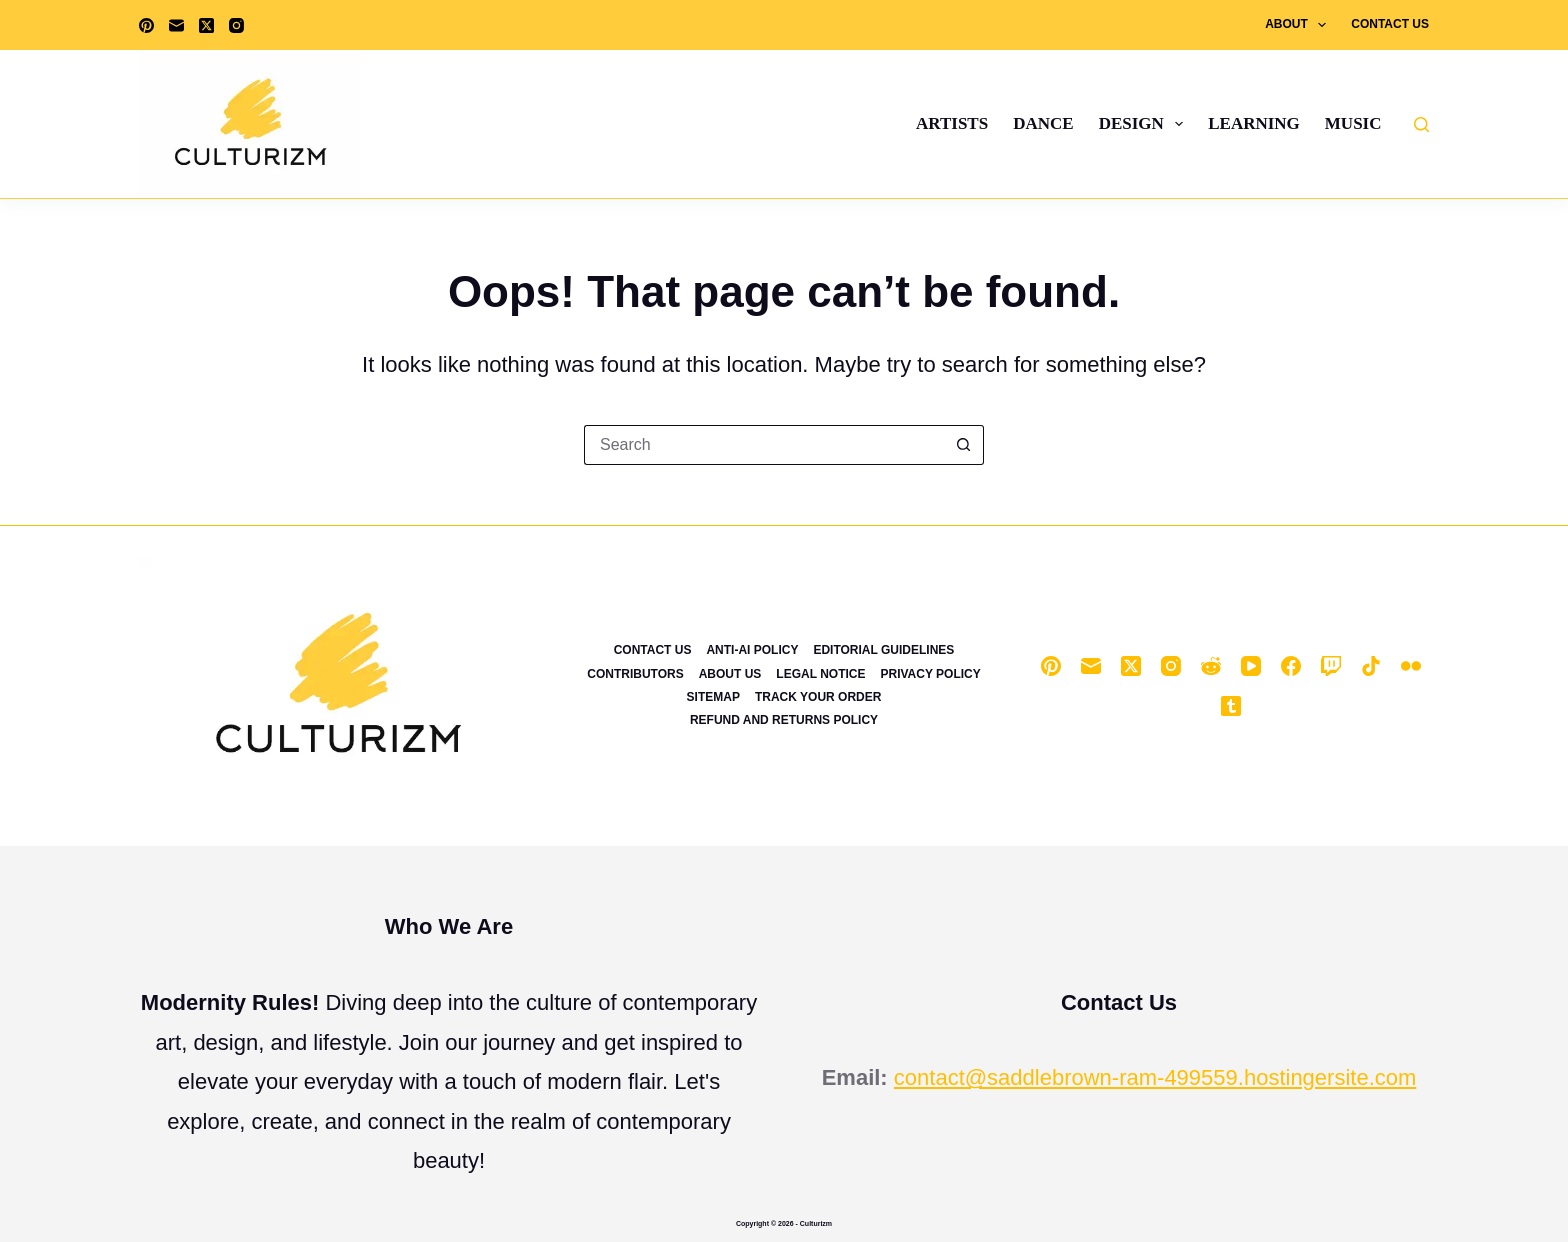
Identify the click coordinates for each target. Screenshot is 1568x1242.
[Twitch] (1331, 666)
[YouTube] (1251, 666)
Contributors (635, 674)
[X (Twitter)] (206, 25)
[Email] (176, 25)
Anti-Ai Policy (752, 650)
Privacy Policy (930, 674)
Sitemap (713, 697)
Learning (1254, 123)
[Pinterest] (146, 25)
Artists (952, 123)
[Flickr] (1411, 666)
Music (1353, 123)
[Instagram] (236, 25)
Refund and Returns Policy (784, 720)
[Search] (1421, 124)
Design (1145, 124)
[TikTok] (1371, 666)
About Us (730, 674)
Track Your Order (818, 697)
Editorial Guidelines (883, 650)
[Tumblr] (1231, 706)
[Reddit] (1211, 666)
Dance (1043, 123)
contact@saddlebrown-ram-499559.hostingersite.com (1155, 1077)
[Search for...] (764, 445)
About (1299, 25)
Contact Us (1390, 24)
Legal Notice (820, 674)
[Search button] (964, 445)
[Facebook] (1291, 666)
